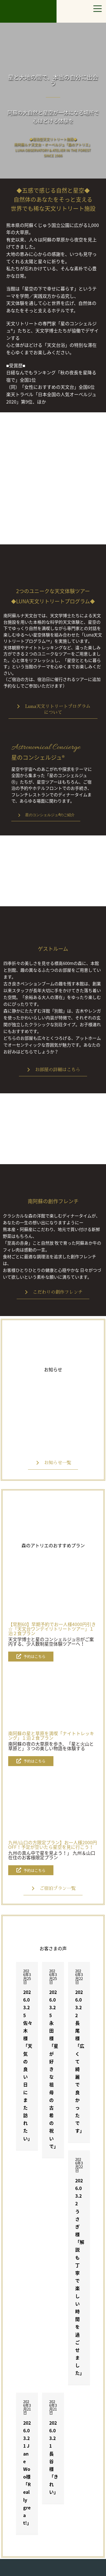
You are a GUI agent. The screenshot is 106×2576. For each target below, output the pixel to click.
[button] (53, 709)
